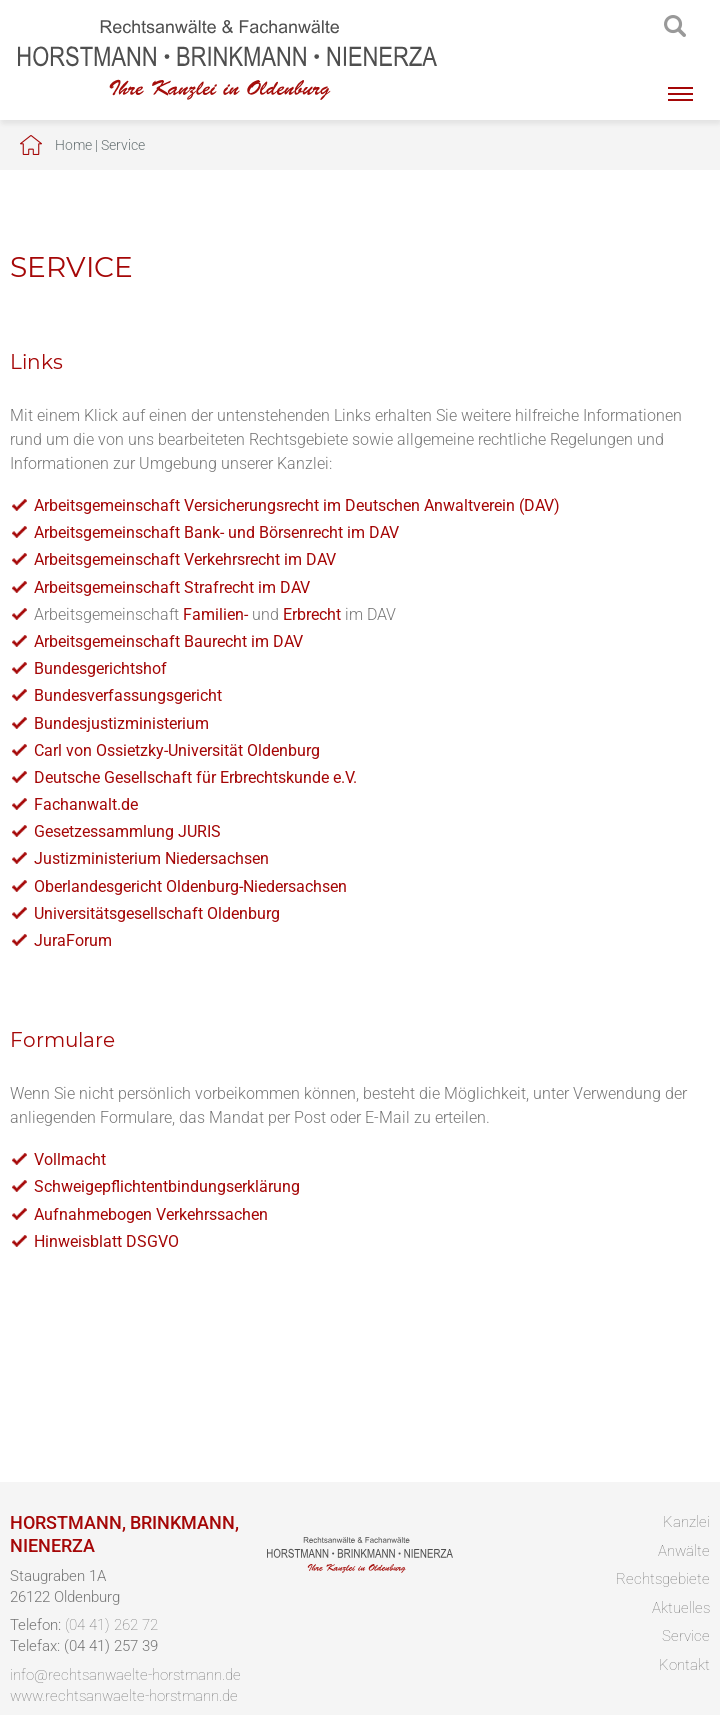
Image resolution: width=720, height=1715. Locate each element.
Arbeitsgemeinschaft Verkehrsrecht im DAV (185, 559)
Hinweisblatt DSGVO (106, 1241)
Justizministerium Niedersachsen (151, 858)
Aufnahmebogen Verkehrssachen (151, 1214)
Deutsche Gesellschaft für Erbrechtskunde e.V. (195, 777)
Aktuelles (681, 1608)
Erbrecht (312, 614)
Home (73, 145)
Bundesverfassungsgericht (128, 695)
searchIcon (675, 27)
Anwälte (684, 1551)
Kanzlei (686, 1522)
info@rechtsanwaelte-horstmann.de (125, 1675)
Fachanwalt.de (86, 804)
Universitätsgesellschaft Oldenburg (157, 913)
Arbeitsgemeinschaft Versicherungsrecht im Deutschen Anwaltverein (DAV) (297, 505)
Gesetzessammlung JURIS (127, 831)
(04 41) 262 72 (111, 1625)
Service (123, 145)
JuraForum (73, 940)
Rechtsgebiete (663, 1579)
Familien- (215, 614)
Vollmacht (70, 1159)
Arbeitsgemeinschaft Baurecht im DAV (168, 641)
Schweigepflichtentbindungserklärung (167, 1186)
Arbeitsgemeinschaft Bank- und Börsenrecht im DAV (216, 532)
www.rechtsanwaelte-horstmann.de (124, 1696)
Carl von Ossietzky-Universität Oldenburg (177, 750)
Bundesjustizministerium (121, 723)
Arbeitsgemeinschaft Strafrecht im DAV (172, 587)
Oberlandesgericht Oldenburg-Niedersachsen (190, 886)
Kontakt (684, 1665)
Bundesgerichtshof (100, 668)
